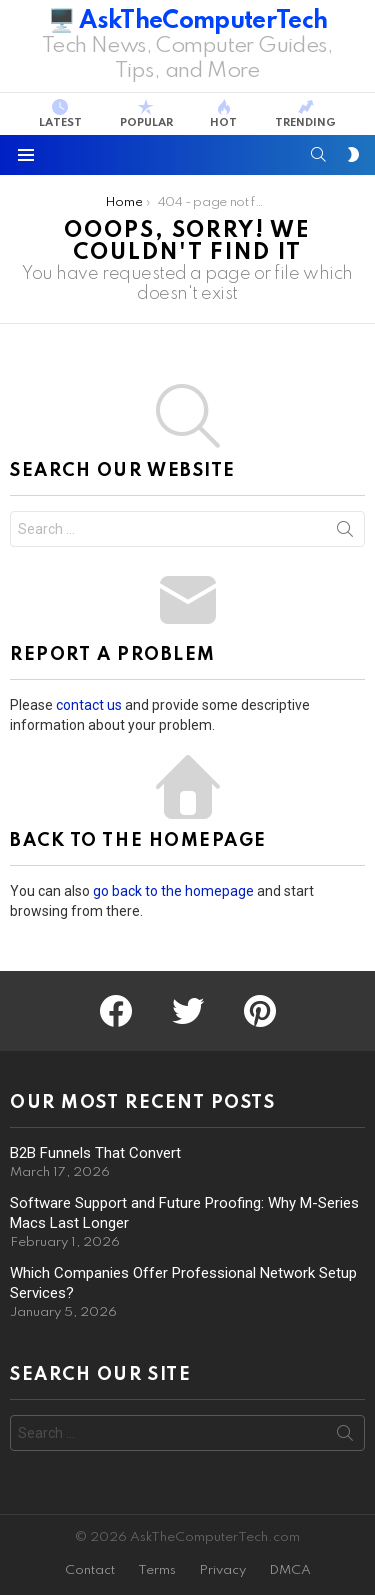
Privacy (222, 1570)
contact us (89, 705)
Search (345, 533)
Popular (146, 114)
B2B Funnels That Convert (95, 1153)
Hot (223, 114)
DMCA (290, 1570)
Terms (157, 1570)
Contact (90, 1570)
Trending (305, 114)
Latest (60, 114)
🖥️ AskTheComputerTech (188, 21)
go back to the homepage (173, 891)
